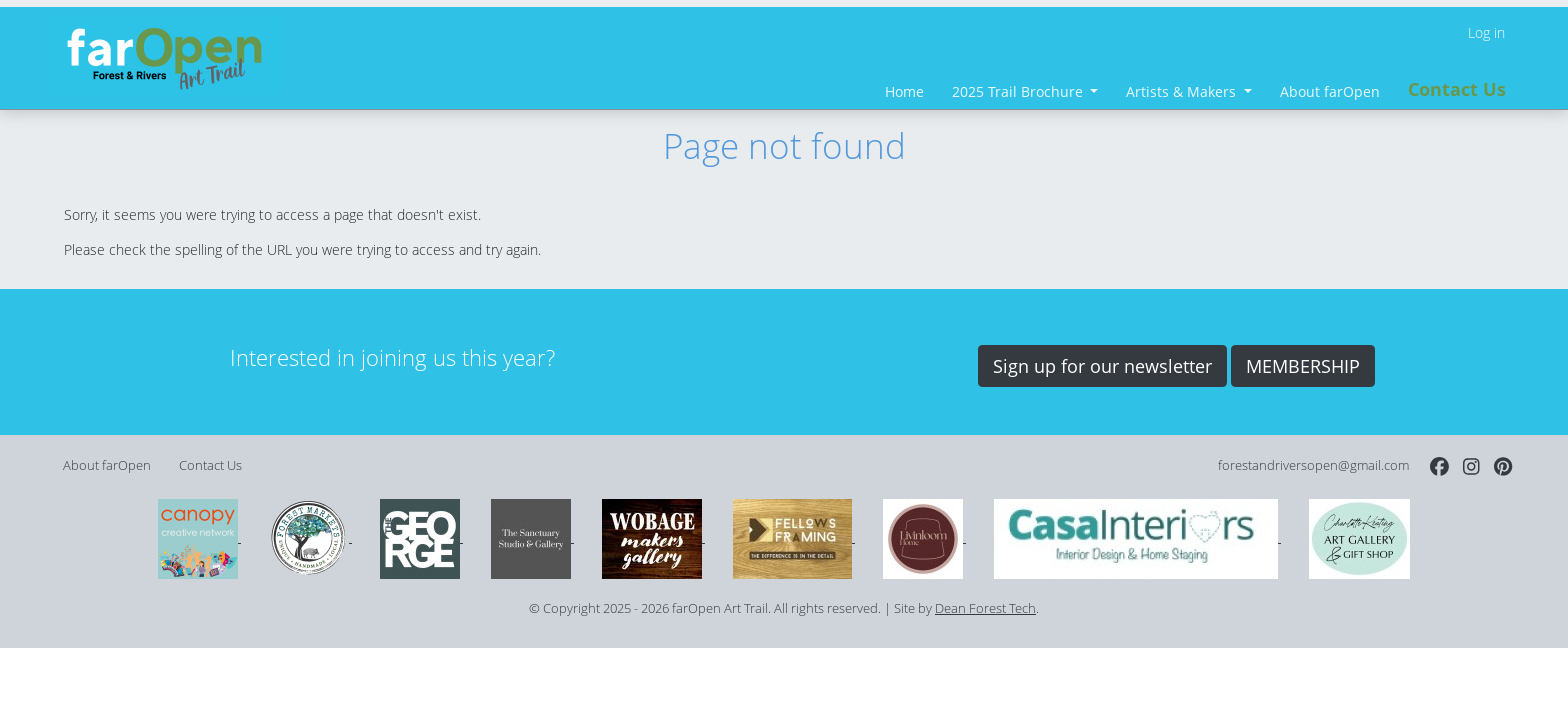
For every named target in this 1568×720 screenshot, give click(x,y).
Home (904, 91)
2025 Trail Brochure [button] (1019, 91)
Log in (1486, 32)
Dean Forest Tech (985, 608)
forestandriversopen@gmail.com (1313, 465)
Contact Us (1457, 89)
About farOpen (1330, 91)
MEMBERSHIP (1303, 366)
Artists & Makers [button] (1183, 91)
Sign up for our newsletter (1102, 366)
